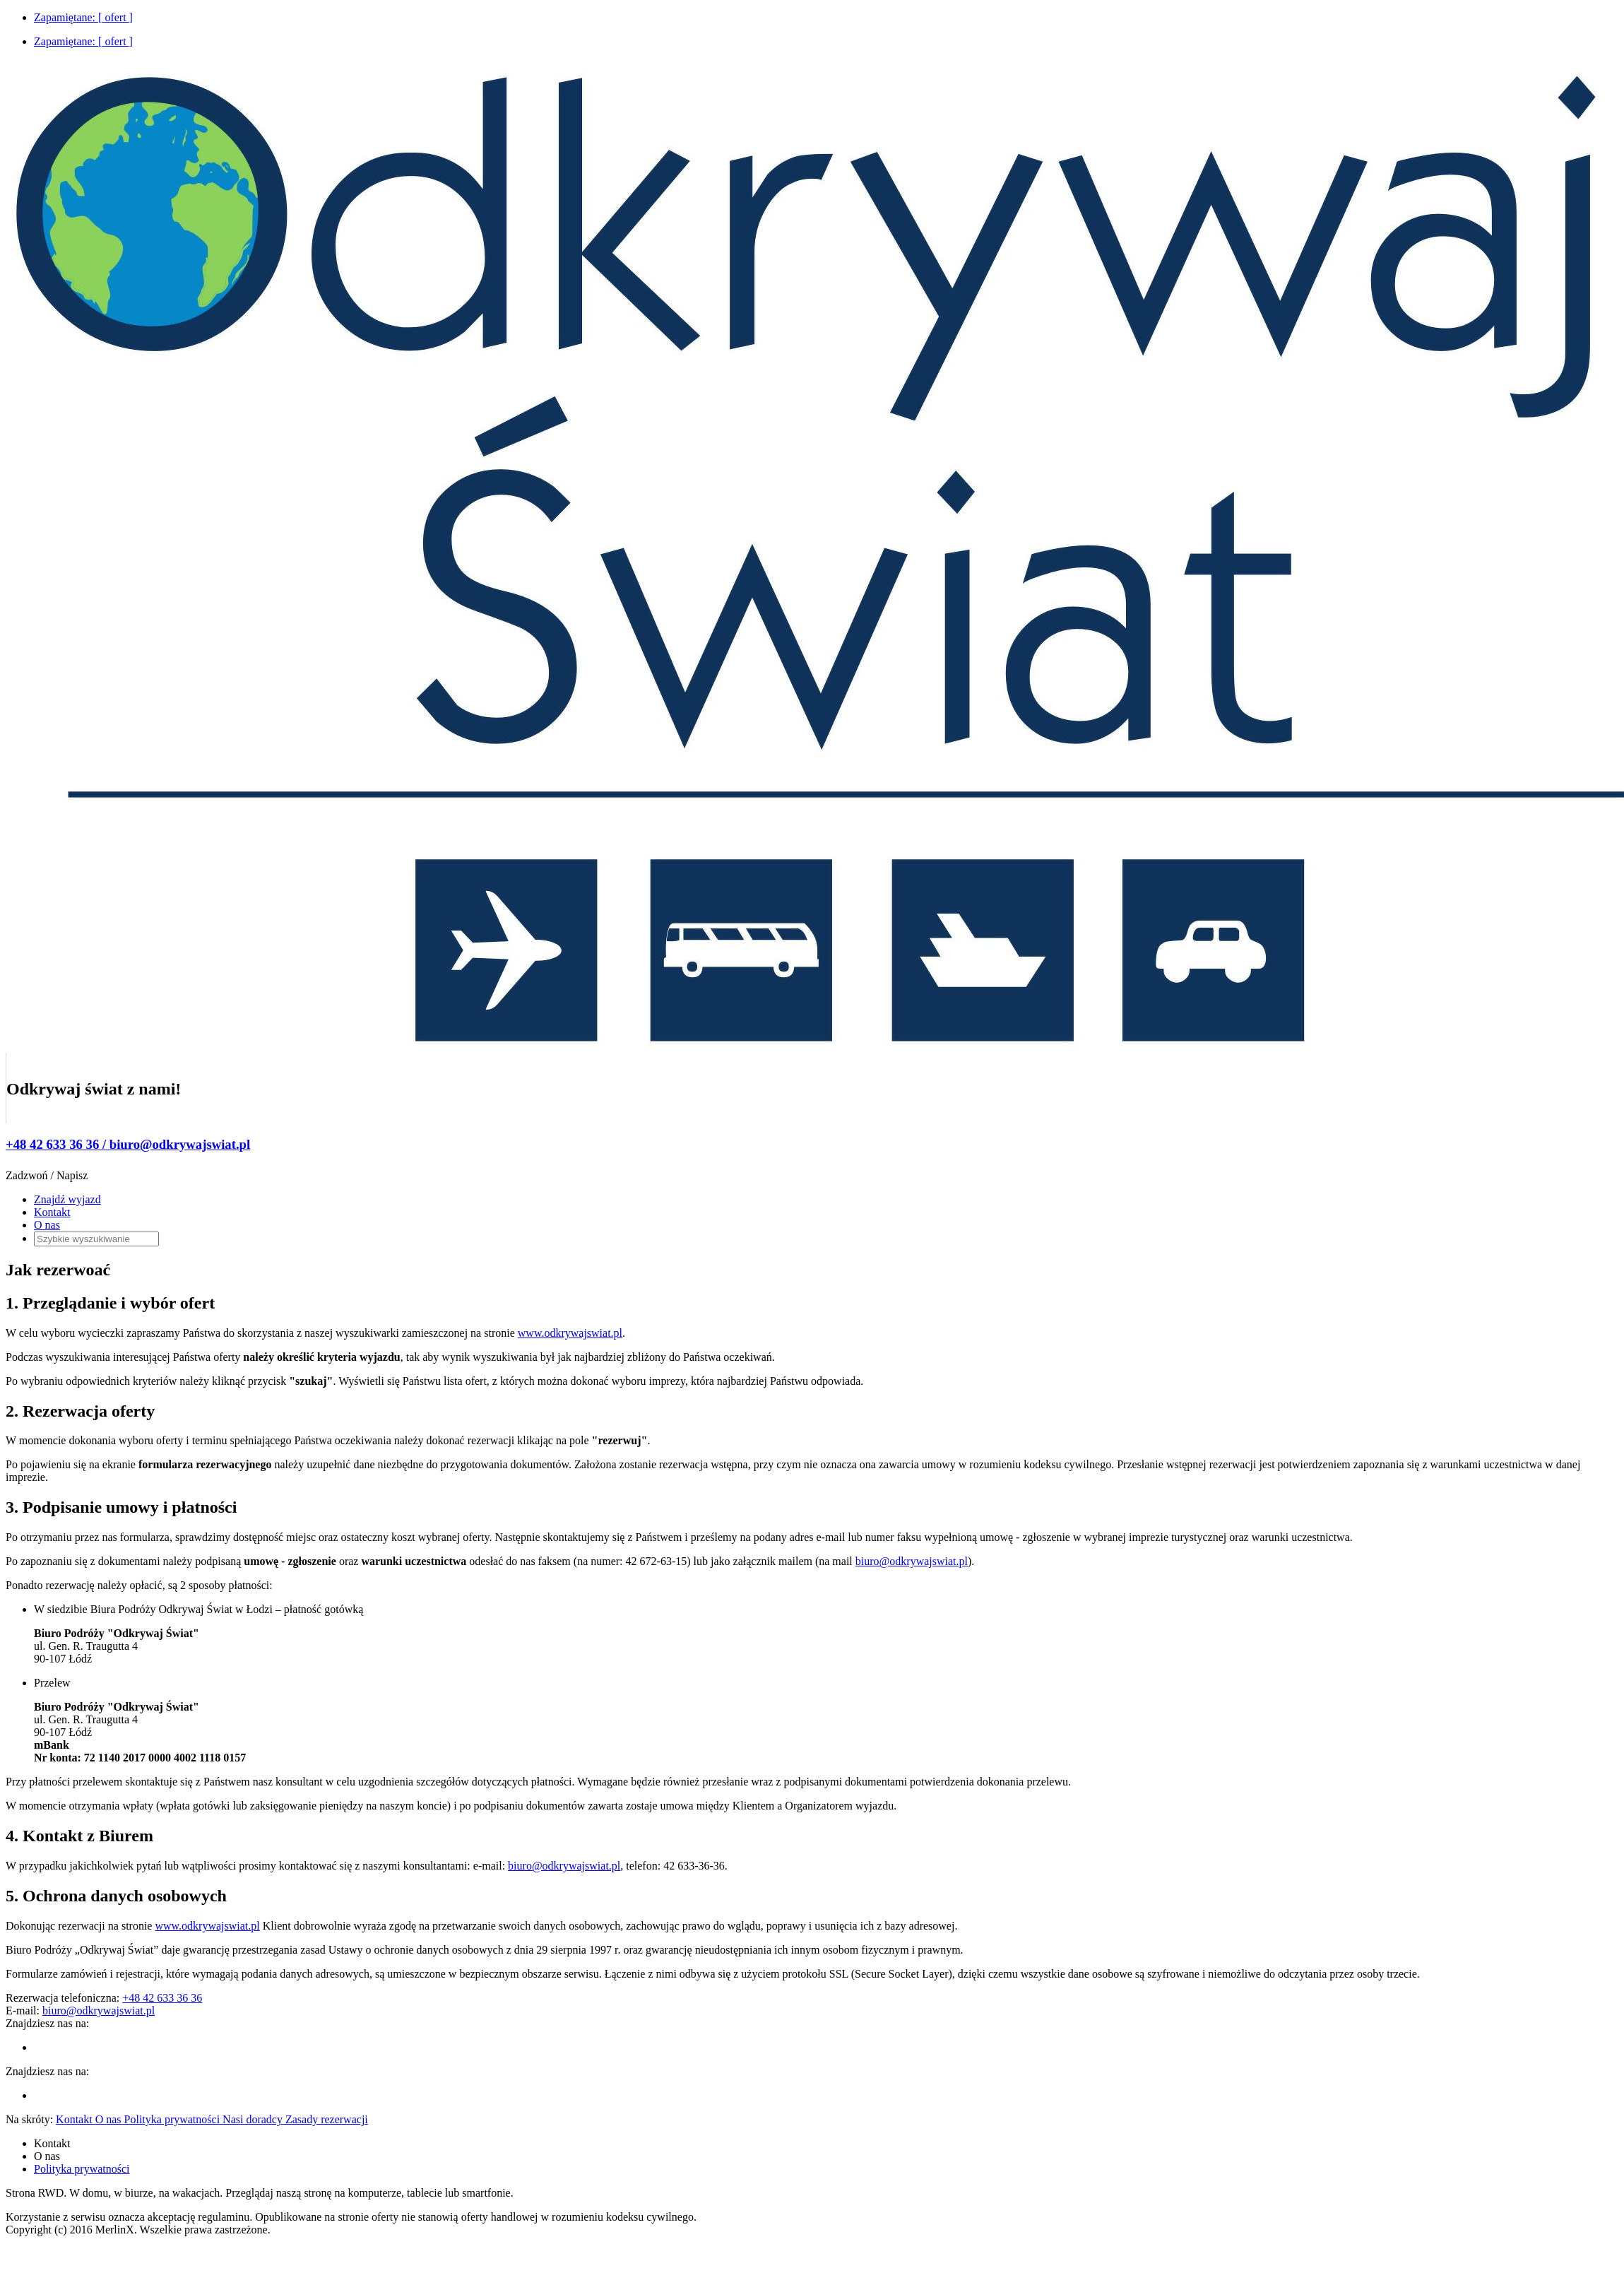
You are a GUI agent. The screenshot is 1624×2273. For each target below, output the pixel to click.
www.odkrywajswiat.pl (570, 1333)
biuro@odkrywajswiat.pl (911, 1561)
